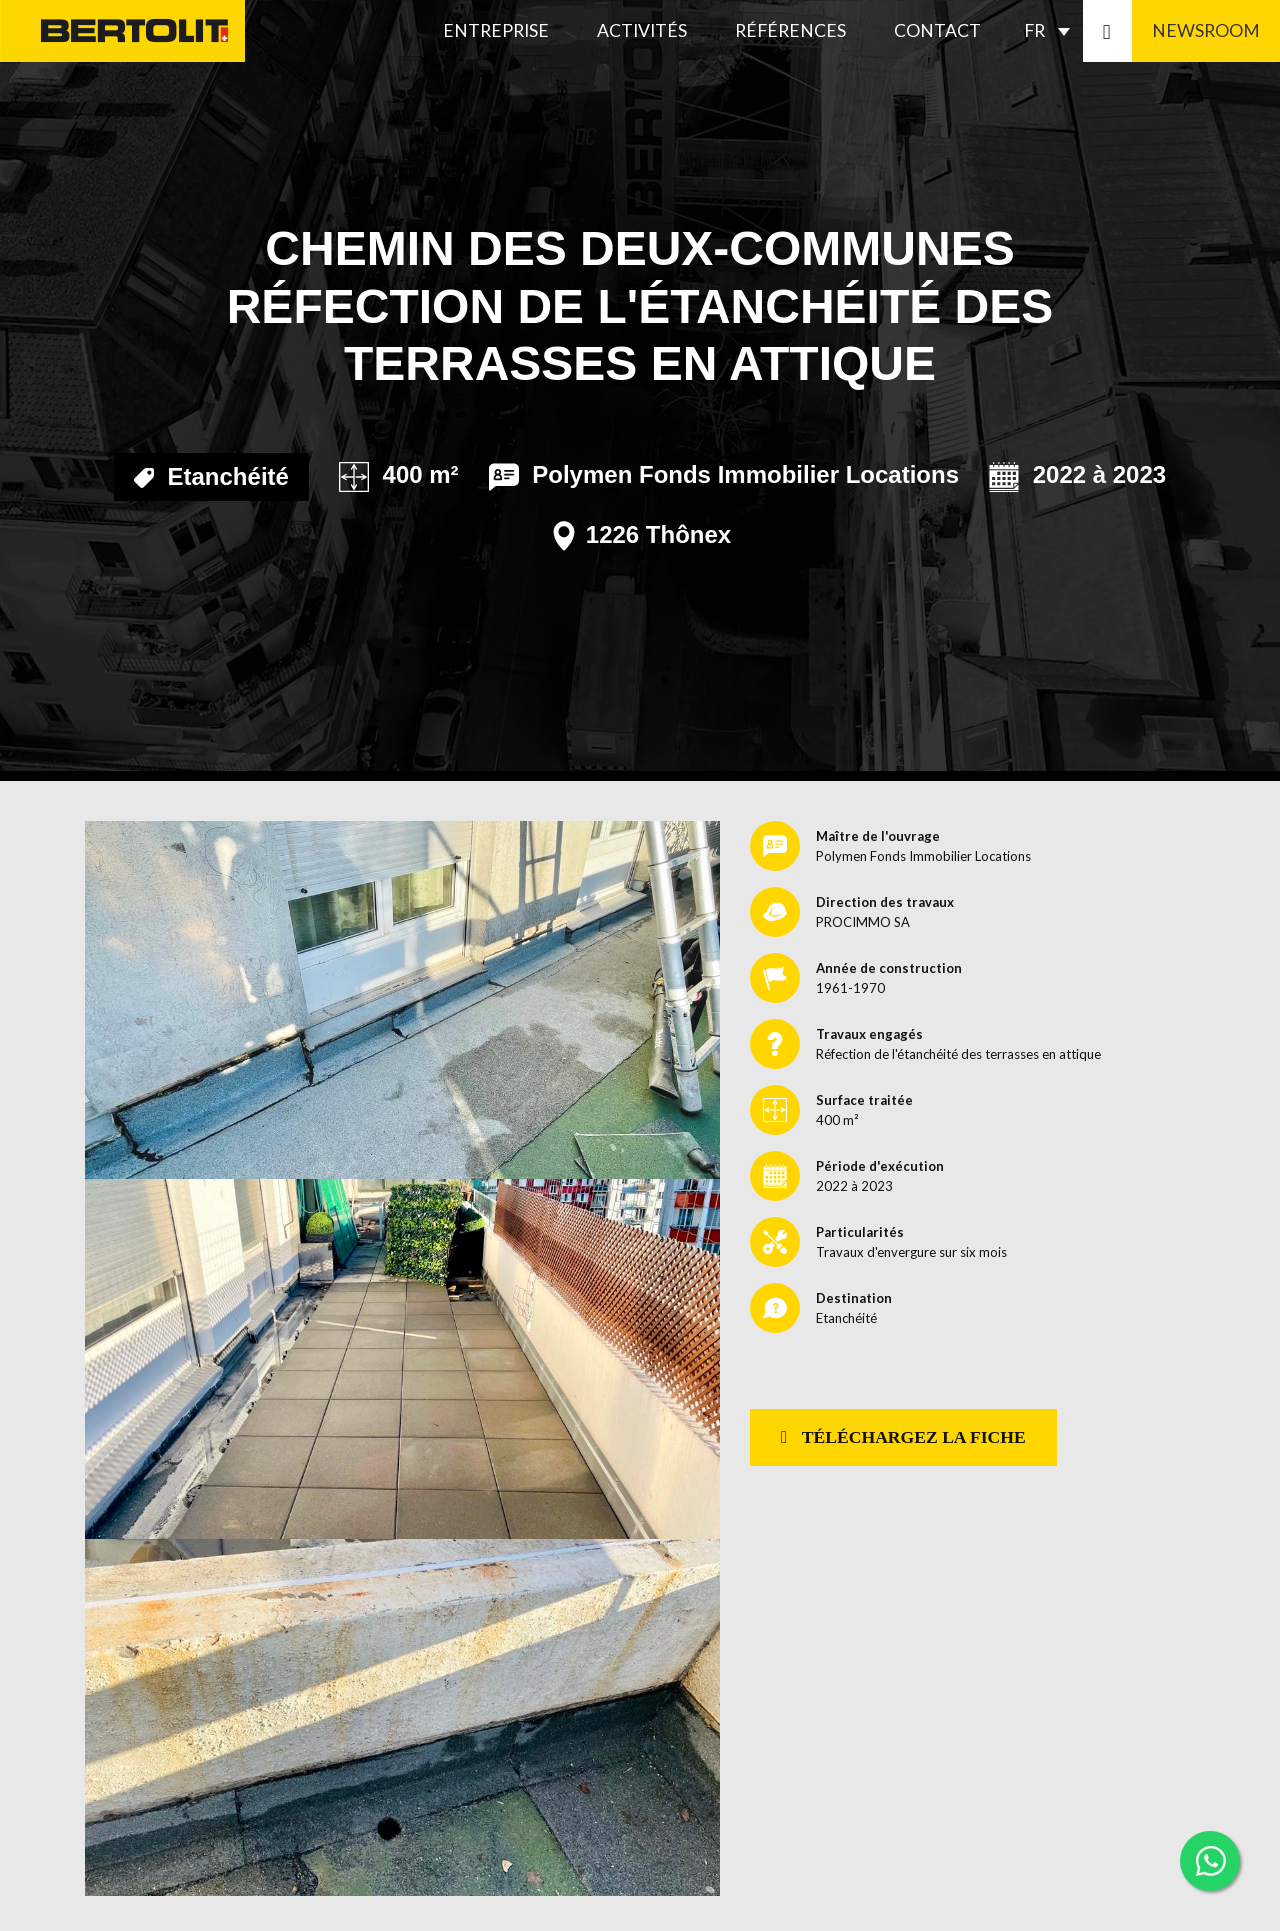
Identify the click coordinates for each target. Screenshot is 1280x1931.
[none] (1052, 31)
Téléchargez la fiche (903, 1437)
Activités (642, 30)
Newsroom (1206, 30)
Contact (937, 30)
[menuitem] (1052, 31)
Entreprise (496, 30)
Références (790, 30)
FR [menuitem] (1034, 30)
